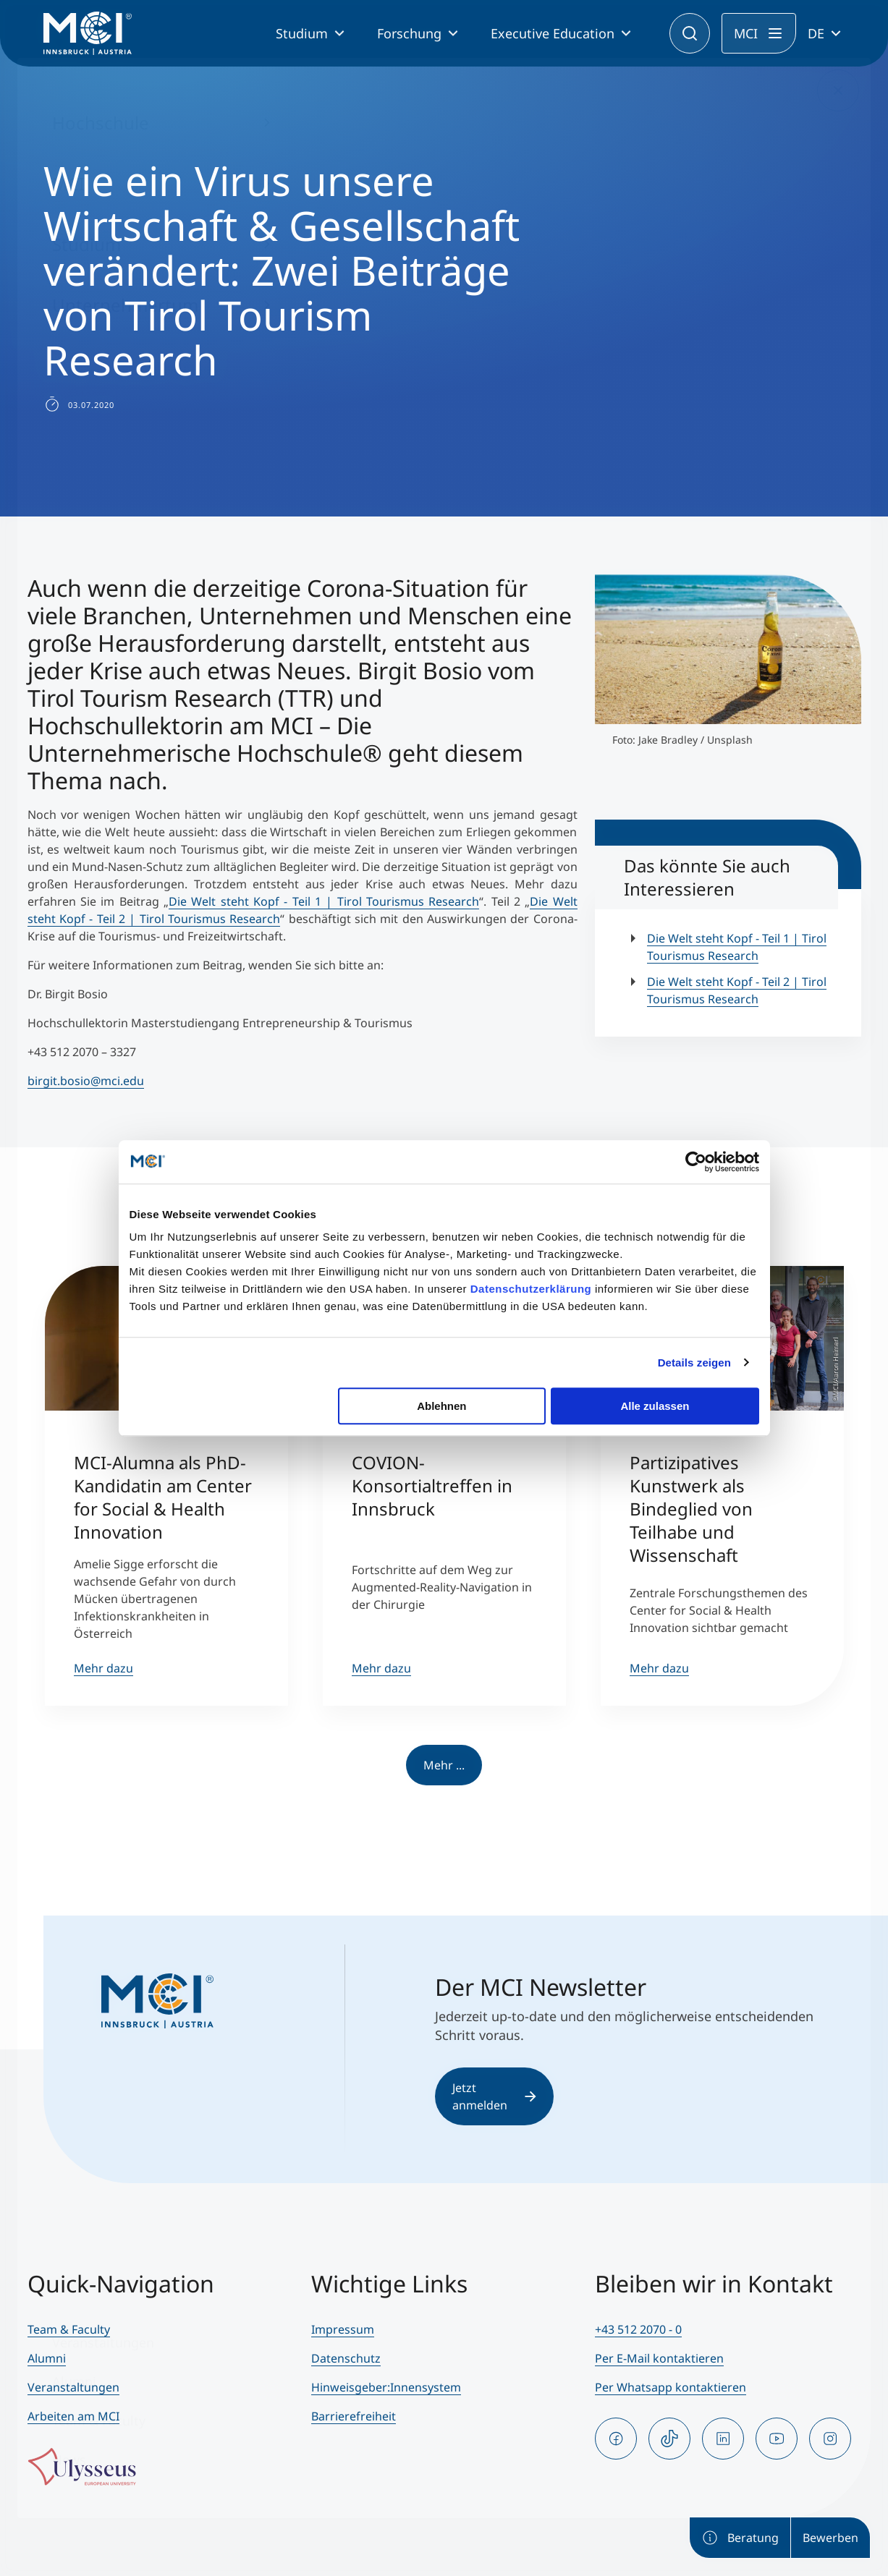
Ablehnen (441, 1406)
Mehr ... (444, 1765)
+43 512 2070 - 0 (638, 2329)
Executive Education (552, 33)
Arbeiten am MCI (73, 2416)
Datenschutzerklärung (531, 1289)
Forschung (409, 33)
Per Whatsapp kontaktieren (670, 2387)
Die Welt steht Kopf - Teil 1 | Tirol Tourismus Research (324, 901)
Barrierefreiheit (353, 2416)
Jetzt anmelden (494, 2096)
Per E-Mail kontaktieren (659, 2358)
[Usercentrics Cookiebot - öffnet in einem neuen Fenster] (696, 1162)
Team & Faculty (69, 2329)
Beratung (740, 2537)
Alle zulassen (654, 1406)
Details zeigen (694, 1362)
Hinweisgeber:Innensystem (386, 2387)
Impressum (342, 2329)
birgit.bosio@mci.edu (86, 1081)
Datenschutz (346, 2358)
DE (816, 33)
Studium (302, 33)
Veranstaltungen (73, 2387)
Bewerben (830, 2538)
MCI (746, 33)
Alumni (47, 2358)
